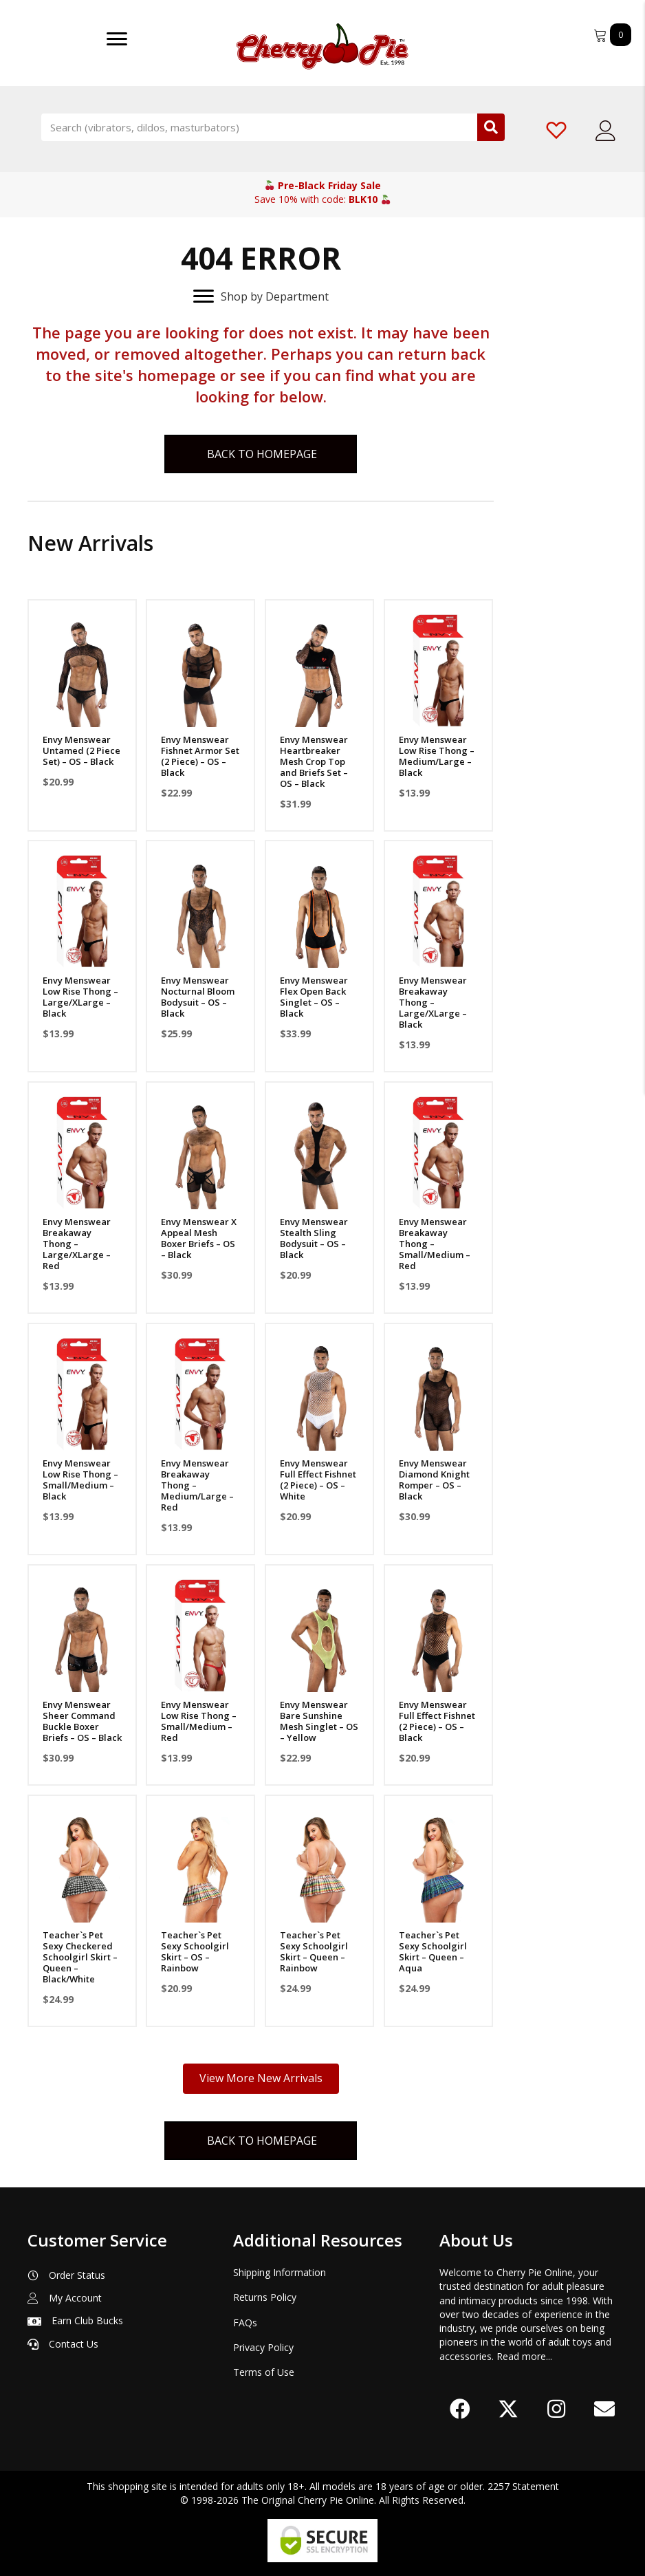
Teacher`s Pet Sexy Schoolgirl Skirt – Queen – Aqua (433, 1951)
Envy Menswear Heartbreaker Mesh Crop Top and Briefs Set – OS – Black (314, 761)
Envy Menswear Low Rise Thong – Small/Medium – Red (199, 1721)
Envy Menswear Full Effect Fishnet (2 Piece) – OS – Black (437, 1721)
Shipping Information (279, 2272)
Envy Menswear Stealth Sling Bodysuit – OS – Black (314, 1238)
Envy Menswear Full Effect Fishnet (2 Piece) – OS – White (318, 1479)
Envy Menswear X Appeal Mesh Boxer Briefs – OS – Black (199, 1238)
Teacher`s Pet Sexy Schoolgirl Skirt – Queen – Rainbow (314, 1951)
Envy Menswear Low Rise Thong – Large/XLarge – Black (80, 996)
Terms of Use (263, 2372)
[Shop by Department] (261, 296)
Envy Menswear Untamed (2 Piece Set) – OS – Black (81, 750)
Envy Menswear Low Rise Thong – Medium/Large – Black (436, 756)
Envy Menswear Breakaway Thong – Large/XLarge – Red (77, 1243)
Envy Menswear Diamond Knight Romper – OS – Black (434, 1479)
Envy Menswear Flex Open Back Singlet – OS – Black (314, 996)
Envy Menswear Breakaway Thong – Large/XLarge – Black (433, 1002)
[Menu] (117, 39)
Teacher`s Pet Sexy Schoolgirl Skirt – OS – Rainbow (195, 1951)
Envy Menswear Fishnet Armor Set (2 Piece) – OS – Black (200, 756)
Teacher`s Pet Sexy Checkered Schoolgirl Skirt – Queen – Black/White (80, 1957)
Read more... (524, 2356)
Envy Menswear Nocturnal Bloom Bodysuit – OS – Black (197, 996)
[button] (460, 2408)
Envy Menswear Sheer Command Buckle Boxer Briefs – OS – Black (82, 1721)
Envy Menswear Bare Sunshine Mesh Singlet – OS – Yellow (319, 1721)
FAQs (245, 2322)
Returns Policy (264, 2297)
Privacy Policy (263, 2347)
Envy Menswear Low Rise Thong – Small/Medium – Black (80, 1479)
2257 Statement (523, 2486)
